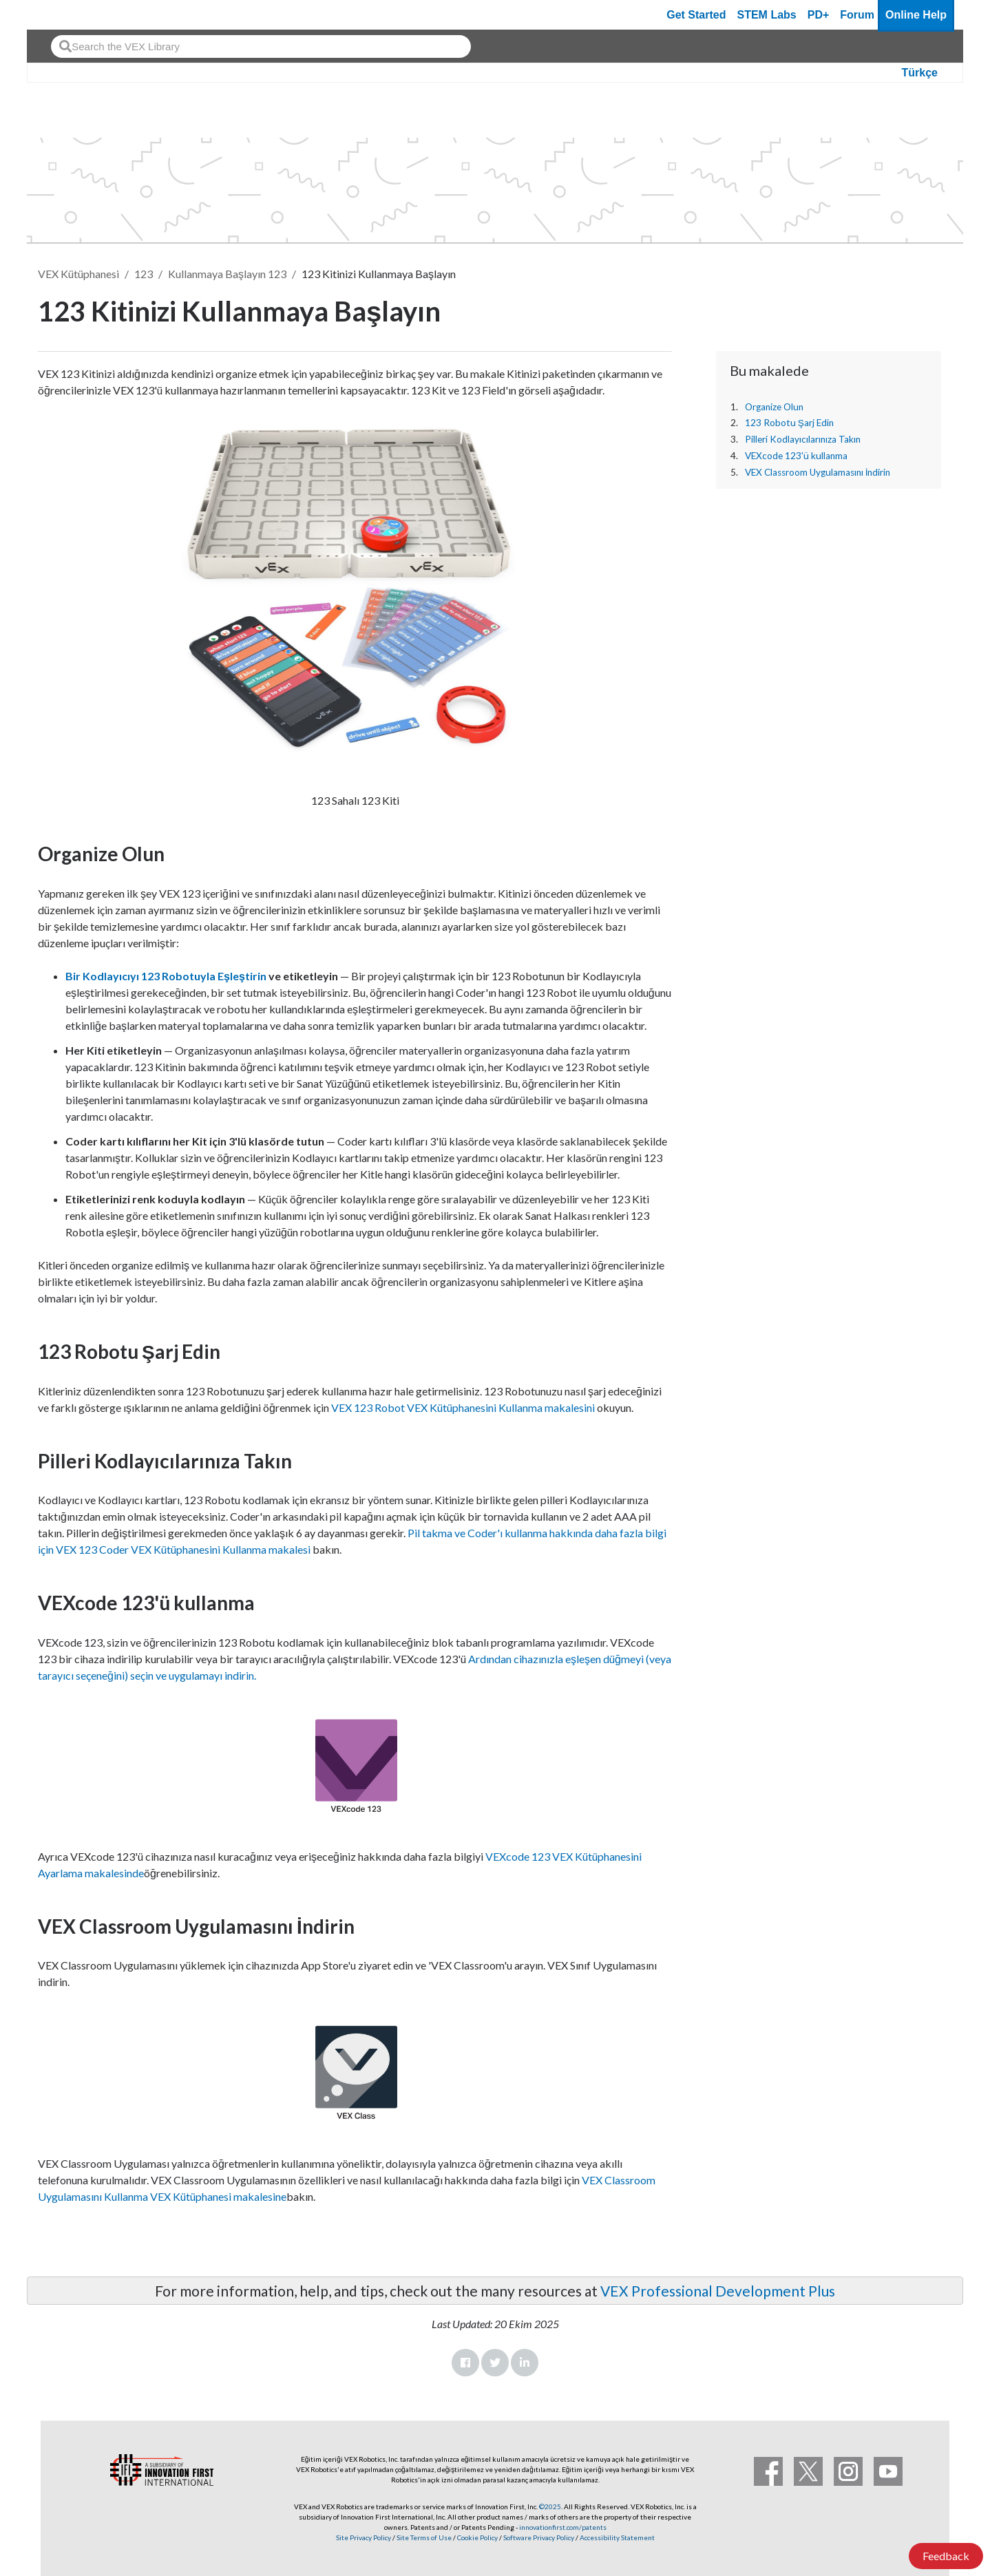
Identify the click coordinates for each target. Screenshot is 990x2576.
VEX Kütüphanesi (78, 273)
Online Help (916, 15)
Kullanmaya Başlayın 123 (227, 273)
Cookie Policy (477, 2537)
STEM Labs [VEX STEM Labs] (767, 15)
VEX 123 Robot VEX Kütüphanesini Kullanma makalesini (463, 1407)
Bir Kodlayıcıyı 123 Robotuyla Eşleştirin (165, 975)
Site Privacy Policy (363, 2537)
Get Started (696, 15)
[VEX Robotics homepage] (64, 15)
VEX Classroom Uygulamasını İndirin (818, 472)
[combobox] (261, 46)
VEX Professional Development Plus (717, 2290)
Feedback (946, 2555)
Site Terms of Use (423, 2537)
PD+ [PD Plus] (819, 15)
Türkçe (920, 72)
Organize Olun (774, 406)
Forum (857, 15)
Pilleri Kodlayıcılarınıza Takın (803, 439)
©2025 (550, 2506)
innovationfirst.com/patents (563, 2527)
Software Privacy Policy (538, 2537)
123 (143, 273)
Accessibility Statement (617, 2537)
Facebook (465, 2362)
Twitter (495, 2362)
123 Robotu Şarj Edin (789, 422)
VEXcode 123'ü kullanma (796, 455)
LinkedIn (524, 2362)
